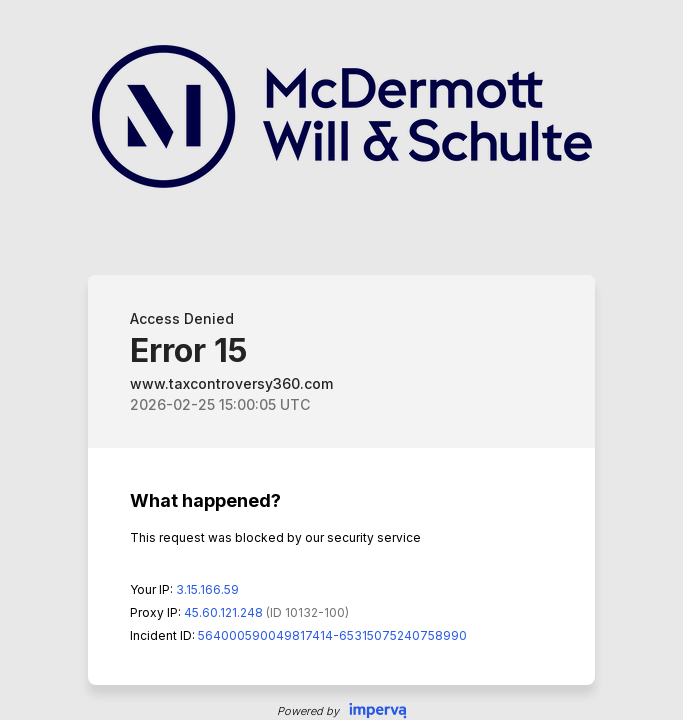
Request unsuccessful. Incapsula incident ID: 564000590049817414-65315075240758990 (341, 360)
